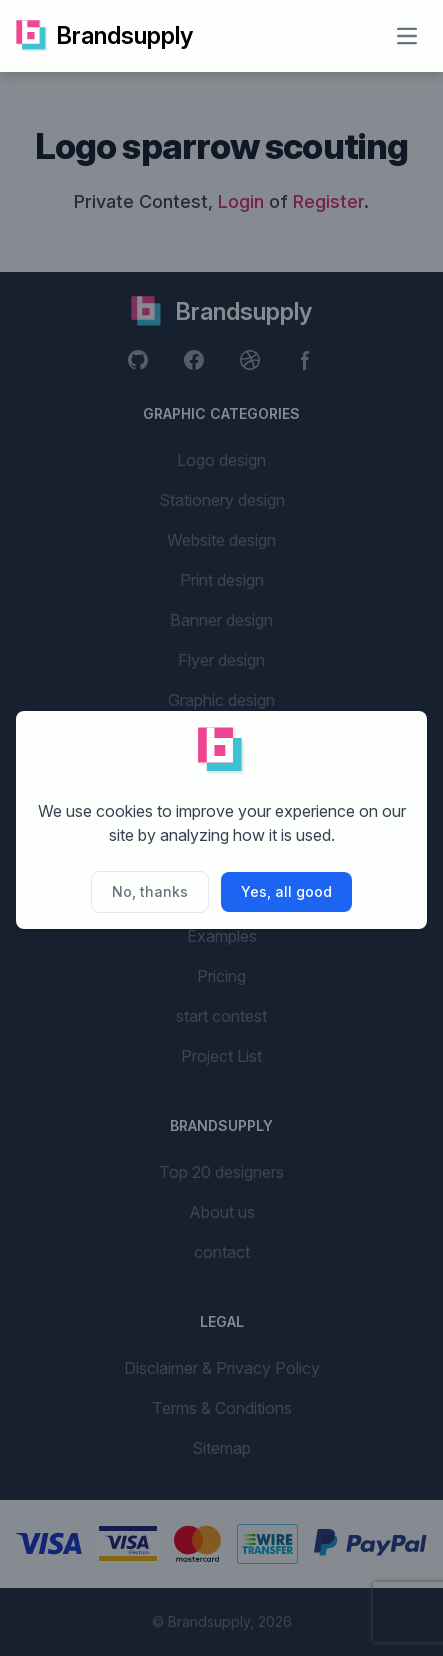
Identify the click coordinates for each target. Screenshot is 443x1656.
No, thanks (150, 891)
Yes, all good (286, 891)
